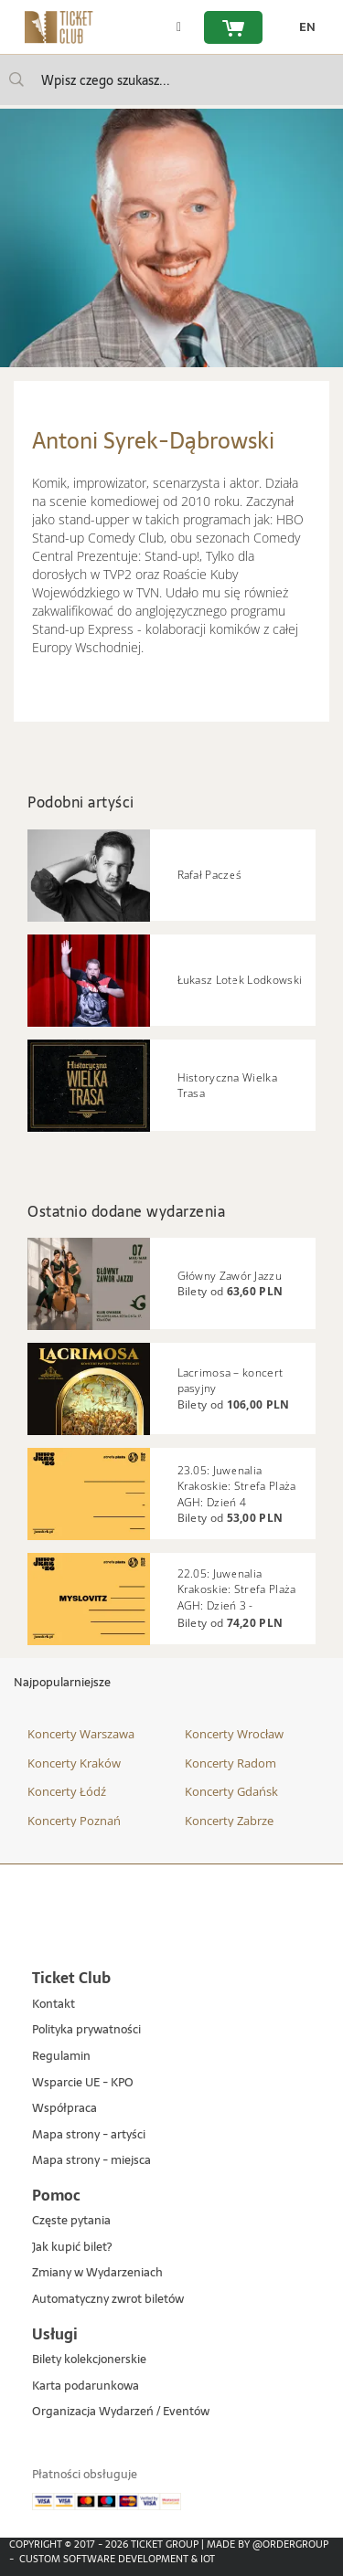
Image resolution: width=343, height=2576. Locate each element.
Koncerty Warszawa (80, 1734)
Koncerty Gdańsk (231, 1791)
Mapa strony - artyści (88, 2135)
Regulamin (61, 2056)
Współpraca (64, 2108)
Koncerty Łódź (66, 1791)
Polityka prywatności (86, 2030)
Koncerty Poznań (74, 1820)
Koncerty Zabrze (229, 1820)
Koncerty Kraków (74, 1763)
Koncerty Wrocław (234, 1734)
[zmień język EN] (302, 27)
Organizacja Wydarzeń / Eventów (120, 2412)
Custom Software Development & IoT (117, 2558)
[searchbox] (171, 80)
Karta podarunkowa (85, 2386)
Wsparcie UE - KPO (83, 2083)
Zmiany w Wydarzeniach (97, 2273)
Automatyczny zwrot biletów (108, 2299)
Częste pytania (71, 2221)
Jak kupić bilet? (72, 2247)
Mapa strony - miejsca (91, 2161)
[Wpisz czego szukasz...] (16, 79)
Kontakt (53, 2004)
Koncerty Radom (230, 1763)
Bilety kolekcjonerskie (89, 2360)
